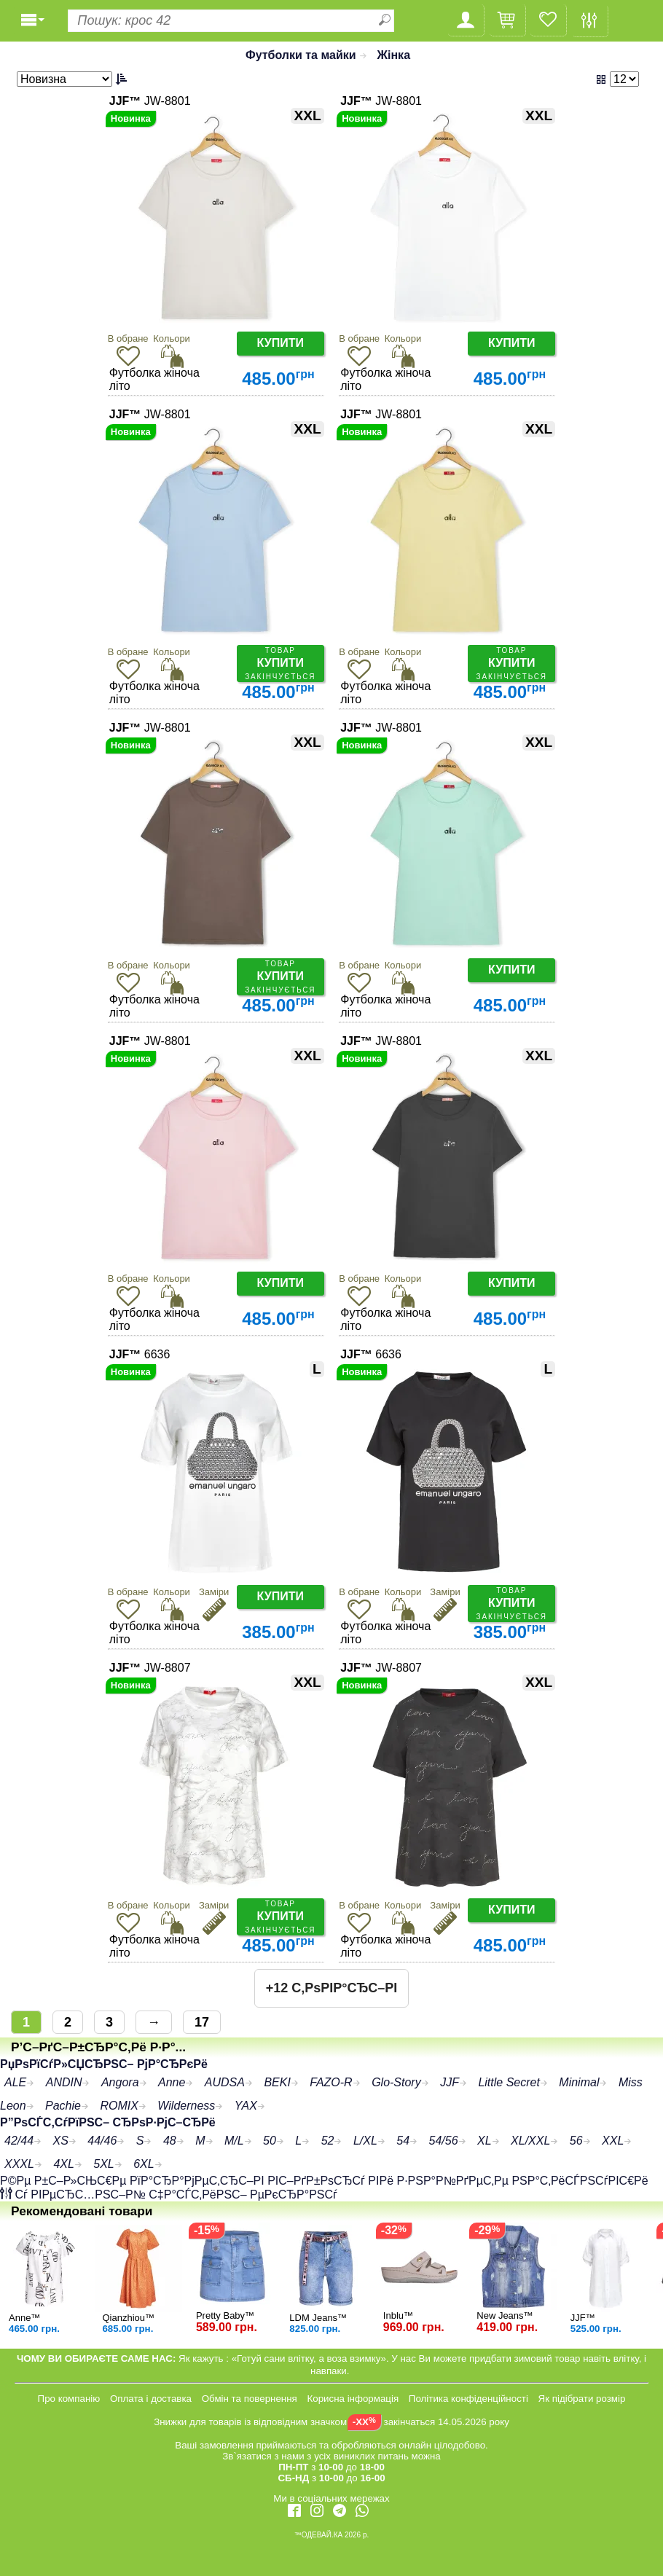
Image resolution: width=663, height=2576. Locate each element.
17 (202, 2022)
